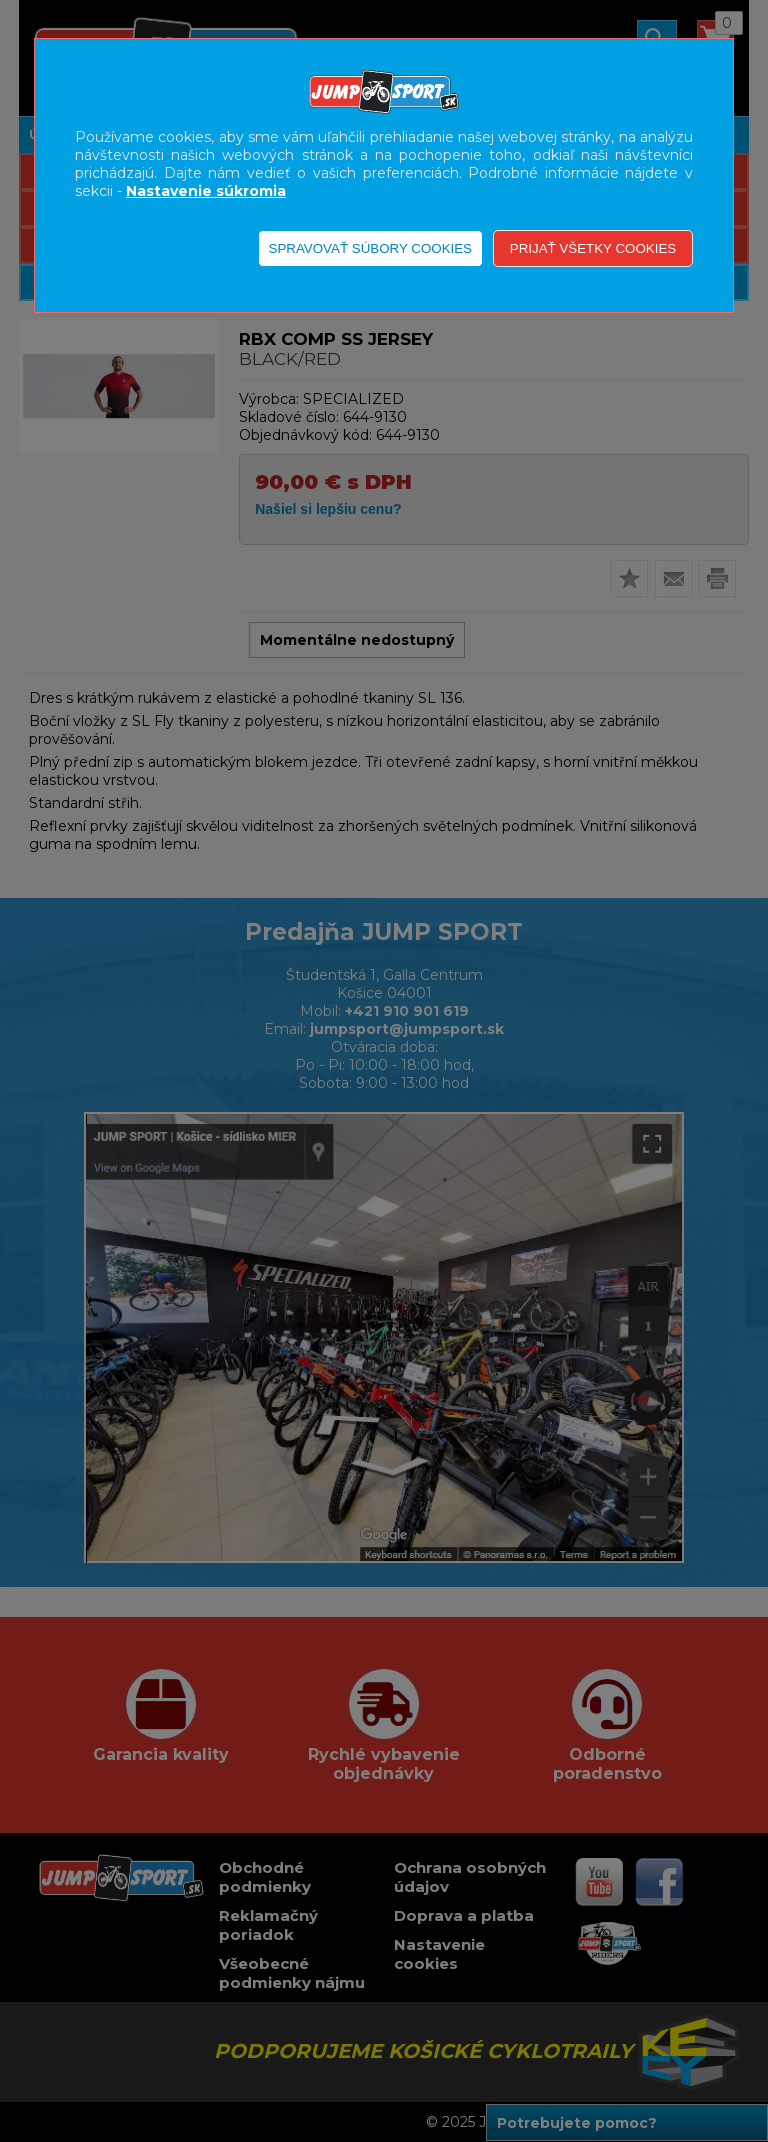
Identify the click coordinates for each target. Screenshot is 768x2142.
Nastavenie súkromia (206, 191)
